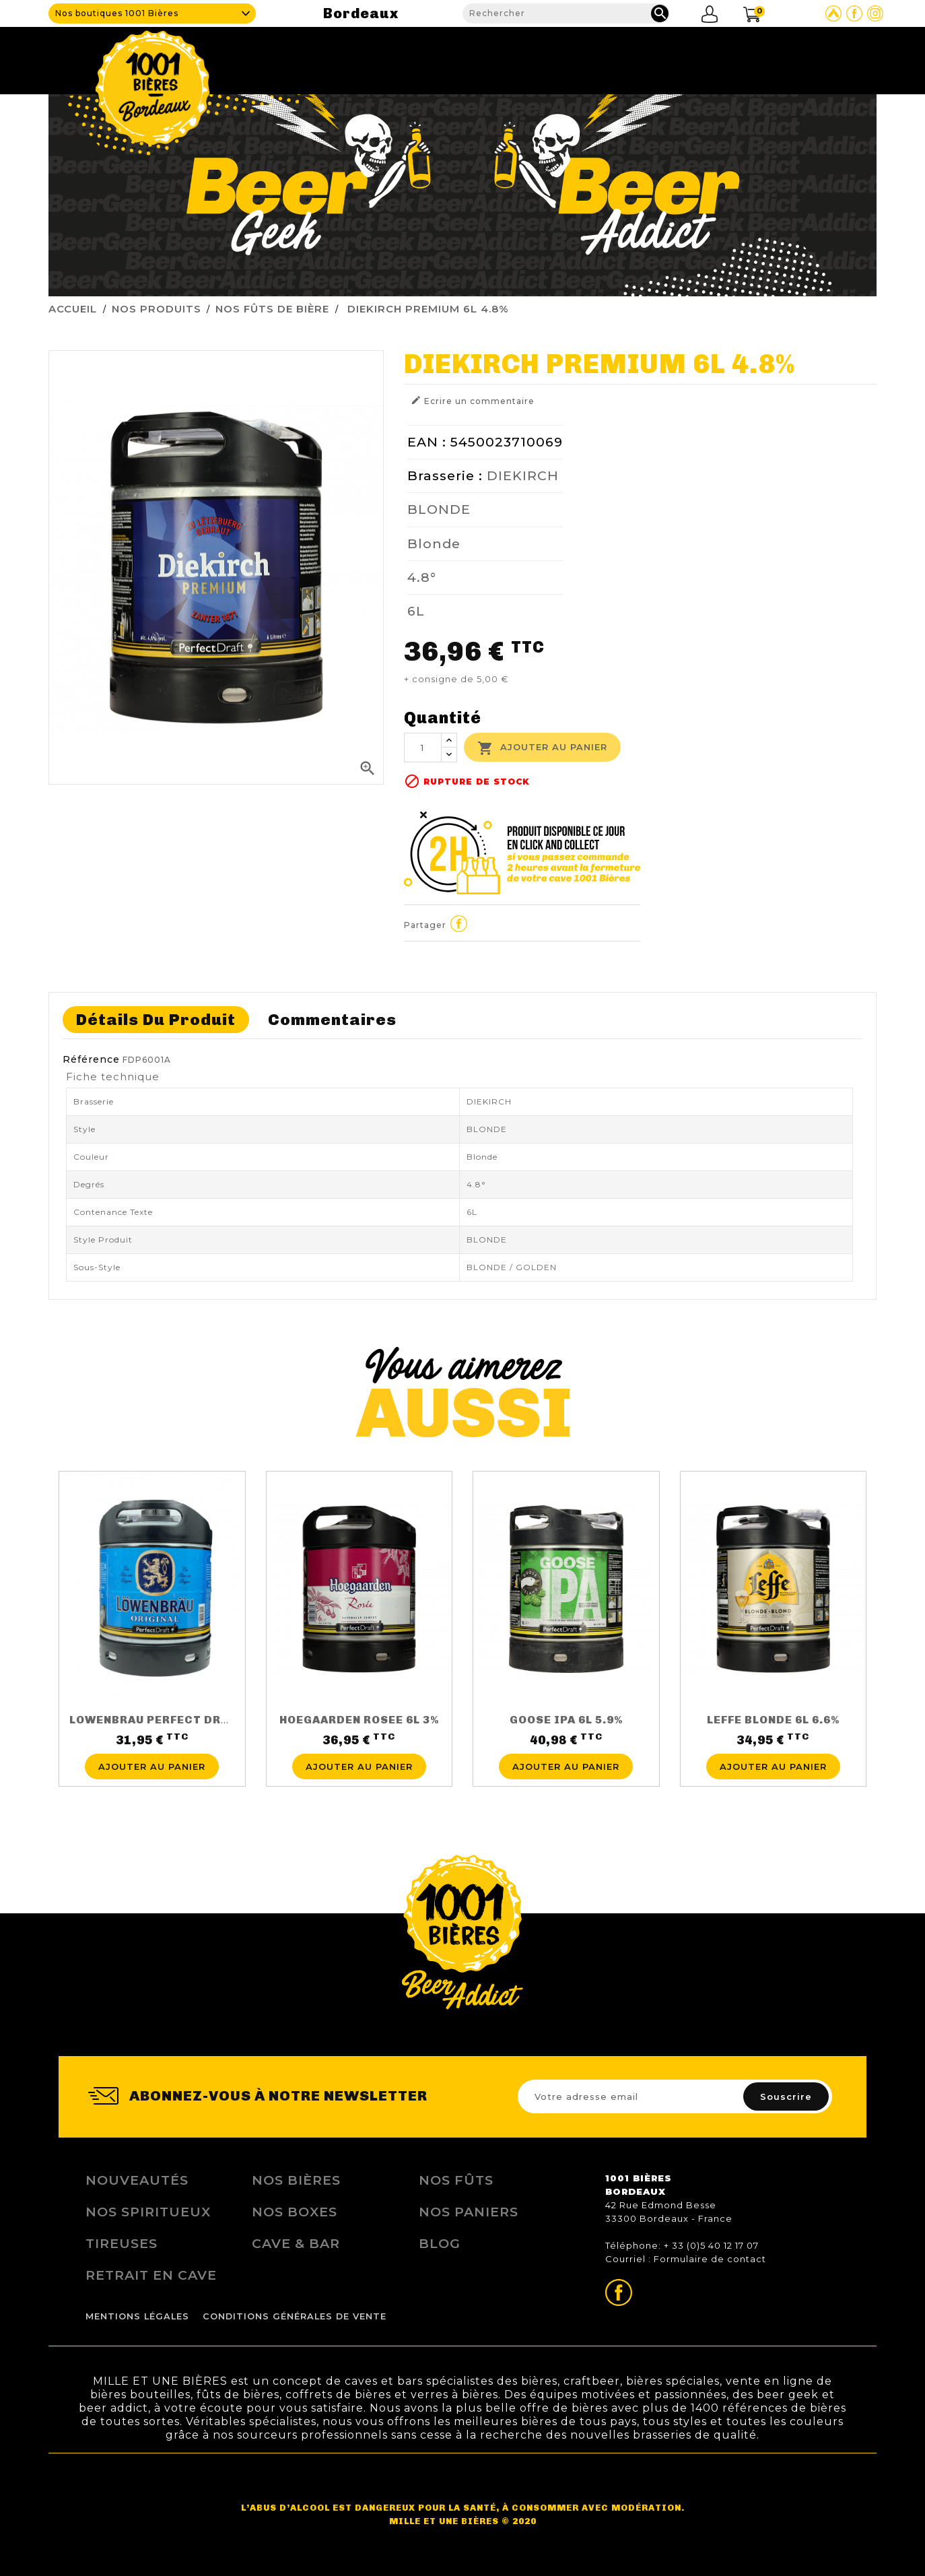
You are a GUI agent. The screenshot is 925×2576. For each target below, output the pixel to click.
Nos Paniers (468, 2212)
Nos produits (520, 57)
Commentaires (332, 1019)
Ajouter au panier (542, 748)
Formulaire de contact (710, 2258)
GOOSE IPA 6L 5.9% (566, 1719)
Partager (459, 923)
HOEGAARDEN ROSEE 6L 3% (359, 1719)
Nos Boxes (294, 2212)
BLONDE (439, 509)
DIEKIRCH (523, 475)
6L (416, 611)
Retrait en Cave (151, 2275)
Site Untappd (833, 13)
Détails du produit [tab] (156, 1019)
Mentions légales (137, 2316)
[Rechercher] (566, 13)
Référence (91, 1059)
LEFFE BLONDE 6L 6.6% (773, 1719)
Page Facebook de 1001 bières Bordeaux (854, 13)
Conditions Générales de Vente (294, 2316)
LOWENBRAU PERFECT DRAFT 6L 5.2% (180, 1719)
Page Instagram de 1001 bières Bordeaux (875, 13)
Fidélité (679, 57)
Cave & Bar (426, 57)
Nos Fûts (456, 2180)
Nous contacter (824, 57)
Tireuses (609, 57)
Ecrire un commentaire (473, 400)
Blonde (433, 543)
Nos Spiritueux (148, 2212)
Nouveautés (137, 2180)
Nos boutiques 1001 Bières (116, 13)
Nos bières (296, 2180)
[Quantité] (423, 747)
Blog (739, 57)
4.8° (421, 577)
